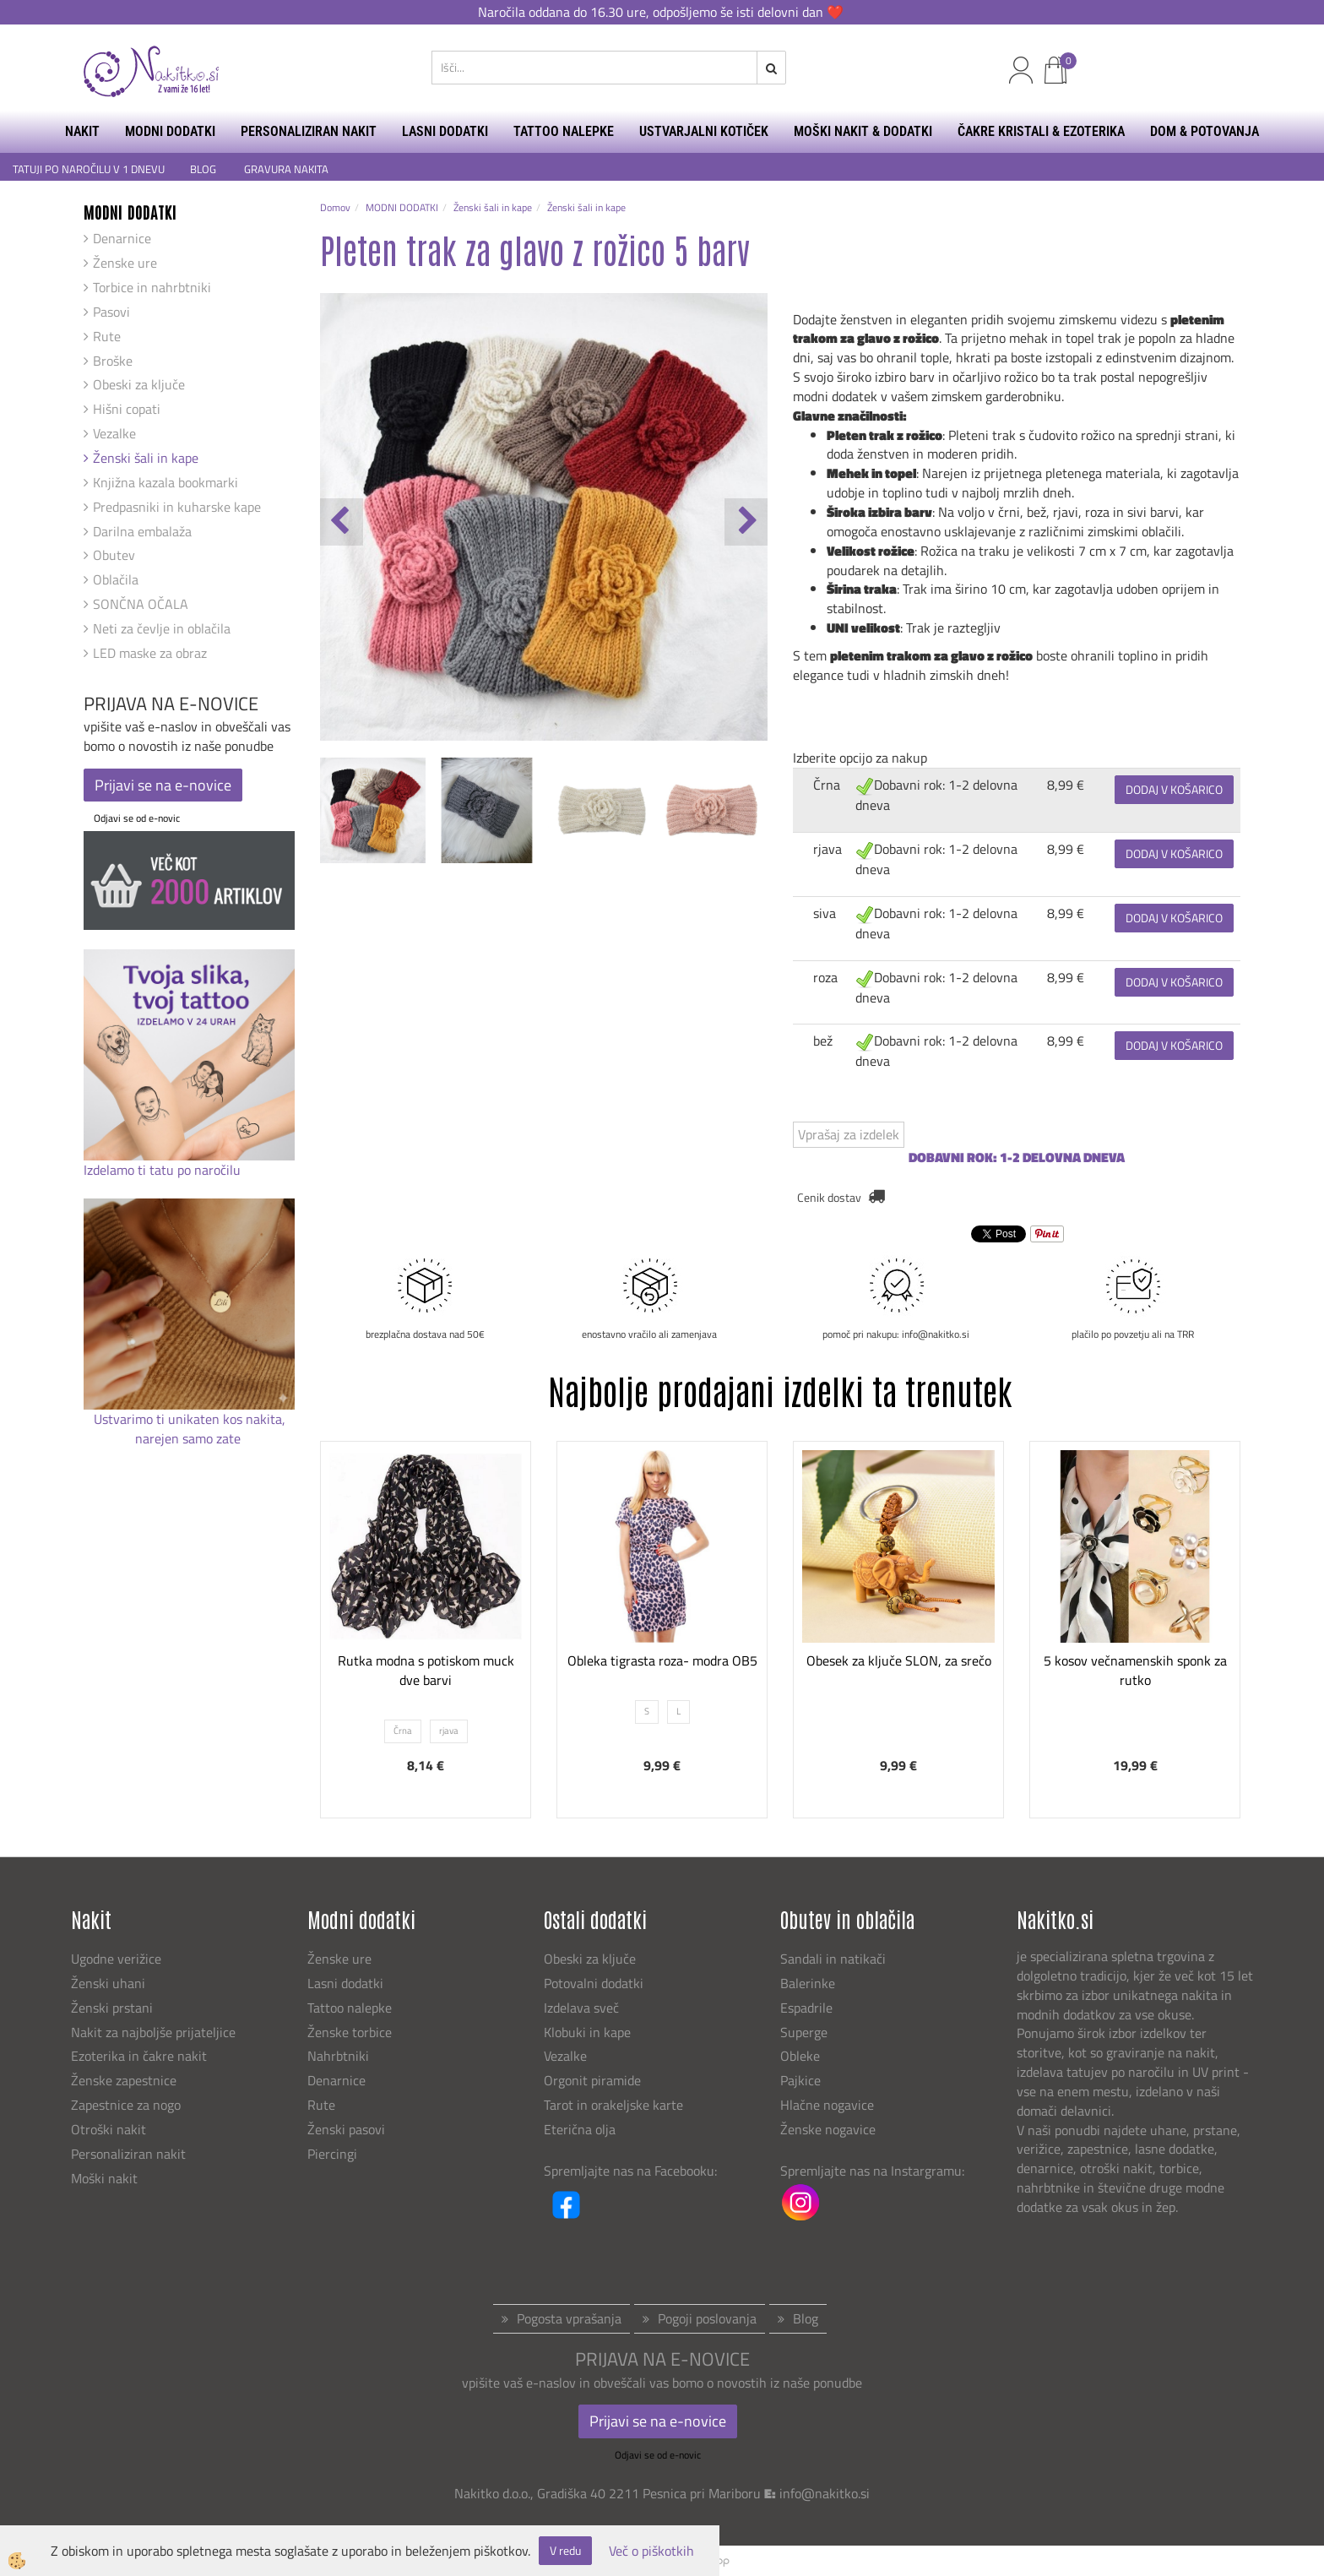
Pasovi (111, 312)
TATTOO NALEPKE (563, 131)
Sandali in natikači (834, 1958)
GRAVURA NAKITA (286, 169)
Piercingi (332, 2154)
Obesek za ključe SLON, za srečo (898, 1660)
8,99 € (1065, 784)
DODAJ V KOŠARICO (1174, 789)
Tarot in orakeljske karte (613, 2105)
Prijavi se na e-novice (163, 785)
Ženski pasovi (347, 2129)
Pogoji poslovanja (707, 2318)
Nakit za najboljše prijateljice (153, 2032)
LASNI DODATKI (445, 131)
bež (823, 1040)
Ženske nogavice (828, 2129)
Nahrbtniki (338, 2056)
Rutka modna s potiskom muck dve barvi (426, 1670)
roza (825, 977)
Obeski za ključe (139, 384)
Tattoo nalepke (349, 2007)
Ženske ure (125, 263)
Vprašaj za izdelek (848, 1134)
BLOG (204, 169)
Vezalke (114, 433)
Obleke (800, 2056)
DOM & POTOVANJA (1204, 131)
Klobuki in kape (587, 2032)
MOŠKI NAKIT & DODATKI (863, 131)
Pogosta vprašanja (569, 2318)
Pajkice (800, 2080)
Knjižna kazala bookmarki (165, 482)
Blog (805, 2318)
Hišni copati (126, 409)
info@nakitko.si (824, 2493)
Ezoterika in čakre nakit (140, 2056)
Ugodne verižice (116, 1958)
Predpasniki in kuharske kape (177, 507)
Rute (107, 336)
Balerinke (807, 1983)
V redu (565, 2550)
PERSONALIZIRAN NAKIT (309, 131)
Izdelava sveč (581, 2007)
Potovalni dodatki (593, 1983)
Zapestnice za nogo (127, 2105)
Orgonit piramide (592, 2080)
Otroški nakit (108, 2129)
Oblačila (115, 579)
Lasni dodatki (345, 1983)
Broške (113, 361)
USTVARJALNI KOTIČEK (703, 131)
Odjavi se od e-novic (137, 818)
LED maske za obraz (150, 653)
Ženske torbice (349, 2032)
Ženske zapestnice (125, 2080)
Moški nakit (106, 2178)
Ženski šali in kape (145, 458)
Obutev (114, 555)
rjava (827, 849)
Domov (335, 207)
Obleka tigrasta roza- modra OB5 (662, 1660)
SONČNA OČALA (140, 604)
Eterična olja (580, 2129)
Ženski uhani (110, 1983)
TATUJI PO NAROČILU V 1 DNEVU (89, 169)
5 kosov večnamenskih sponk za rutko (1135, 1670)
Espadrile (806, 2007)
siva (824, 913)
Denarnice (122, 238)
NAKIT (82, 131)
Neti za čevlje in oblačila (162, 628)
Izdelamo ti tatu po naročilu (164, 1170)
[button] (746, 522)
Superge (804, 2032)
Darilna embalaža (142, 531)
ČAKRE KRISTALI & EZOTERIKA (1041, 131)
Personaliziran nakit (128, 2154)
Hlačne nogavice (827, 2105)
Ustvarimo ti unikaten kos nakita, (189, 1419)
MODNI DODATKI (170, 131)
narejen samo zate (189, 1438)
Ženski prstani (113, 2007)
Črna (826, 784)
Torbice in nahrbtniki (152, 287)
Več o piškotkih (651, 2551)
